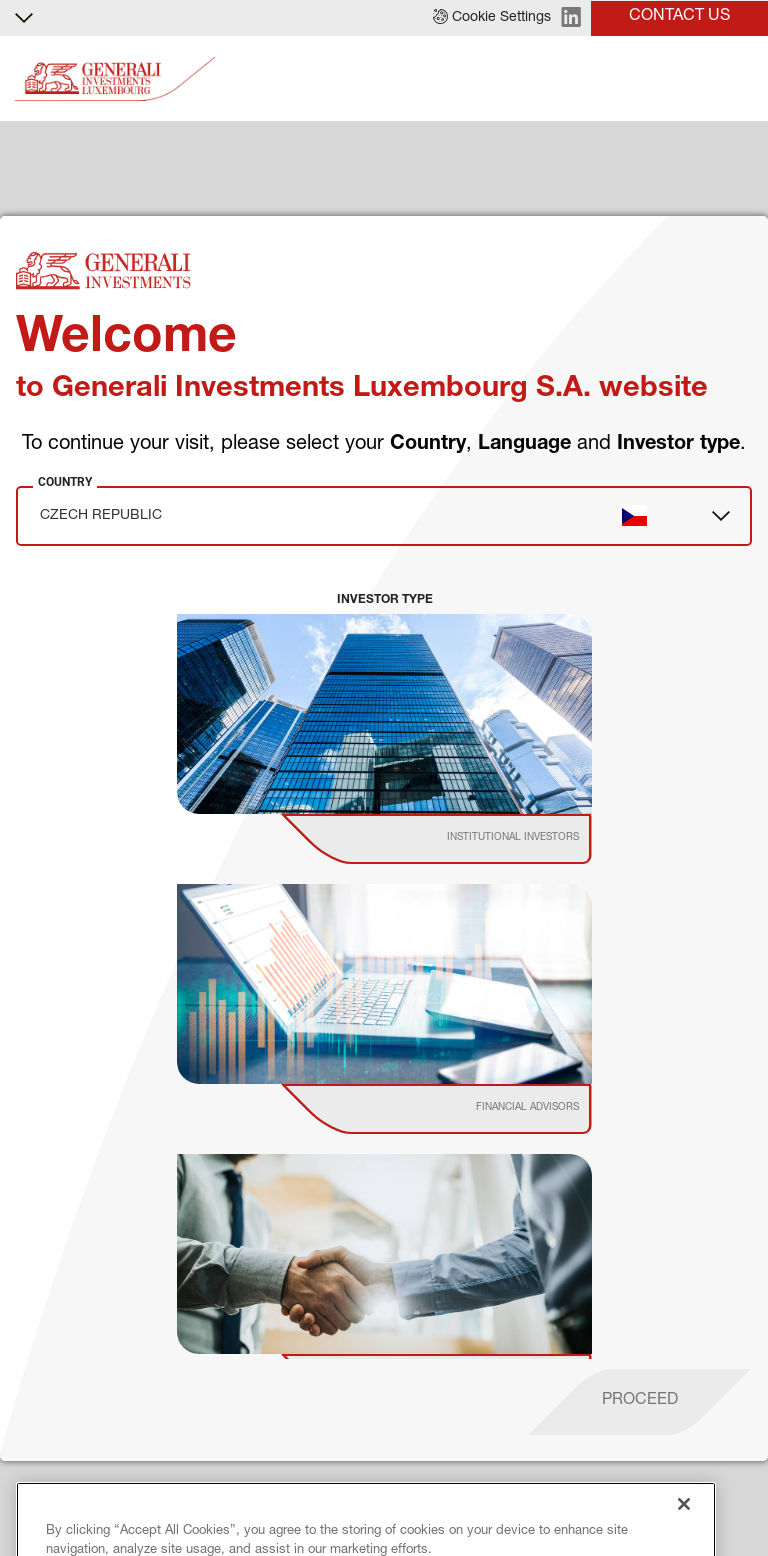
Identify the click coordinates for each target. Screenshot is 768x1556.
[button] (492, 18)
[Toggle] (741, 79)
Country (65, 482)
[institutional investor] (464, 839)
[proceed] (640, 1402)
